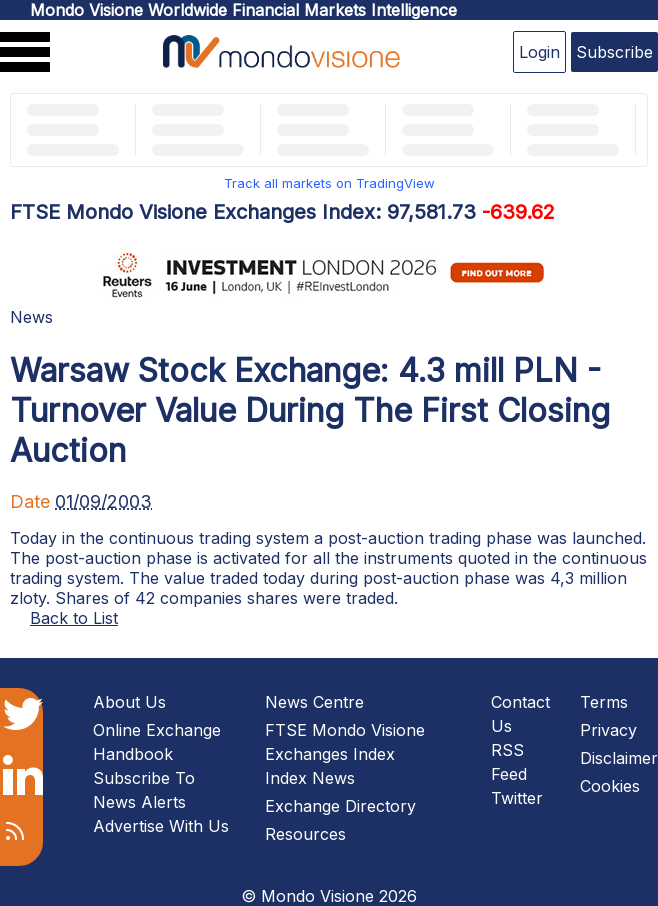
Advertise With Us (161, 826)
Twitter (517, 798)
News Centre (314, 702)
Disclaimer (619, 758)
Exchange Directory (340, 806)
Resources (305, 834)
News (31, 317)
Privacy (608, 730)
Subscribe (614, 52)
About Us (129, 702)
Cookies (610, 786)
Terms (604, 702)
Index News (310, 778)
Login (539, 52)
